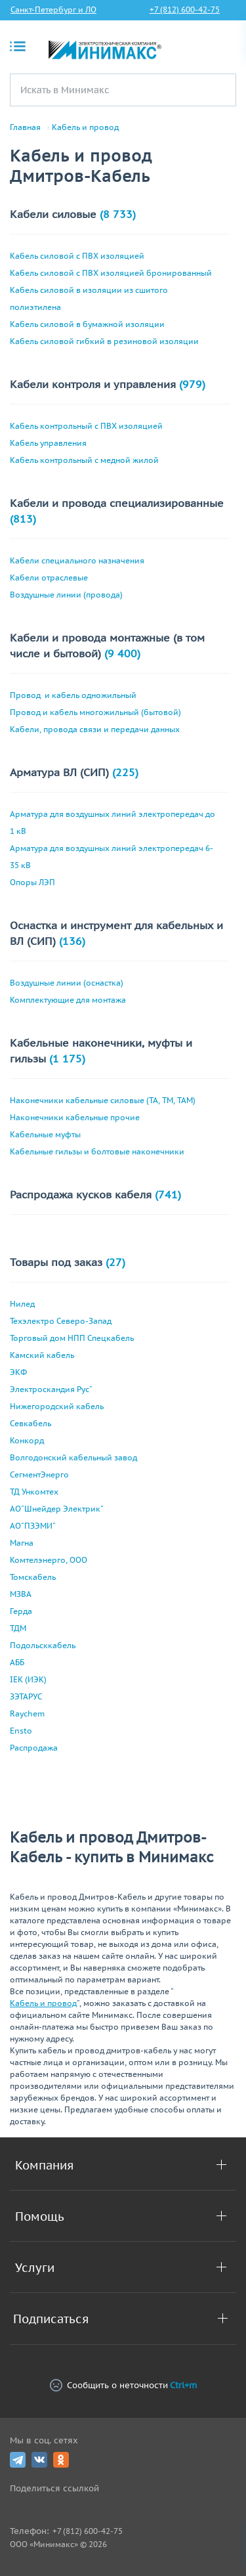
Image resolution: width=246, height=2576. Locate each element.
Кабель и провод (85, 127)
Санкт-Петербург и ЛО (53, 9)
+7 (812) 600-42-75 (185, 9)
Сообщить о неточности (123, 2385)
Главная (25, 127)
